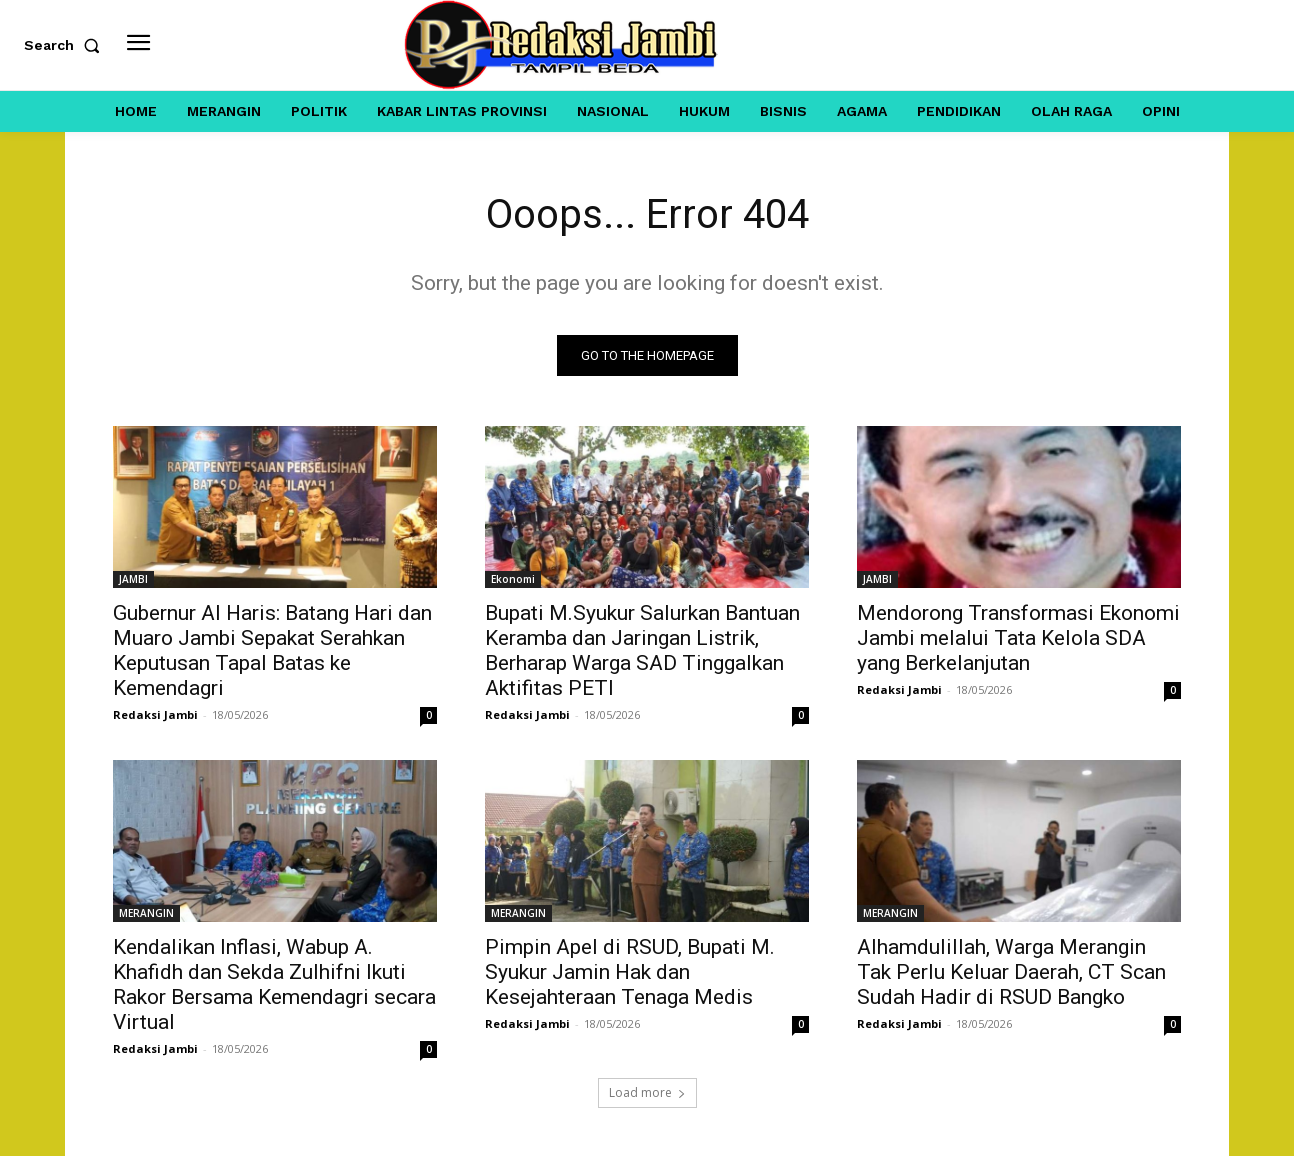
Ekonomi (513, 579)
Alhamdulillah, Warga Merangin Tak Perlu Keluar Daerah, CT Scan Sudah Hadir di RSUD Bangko (1011, 972)
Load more (647, 1092)
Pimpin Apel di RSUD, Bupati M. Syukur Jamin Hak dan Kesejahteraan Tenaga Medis (630, 972)
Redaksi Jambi (155, 714)
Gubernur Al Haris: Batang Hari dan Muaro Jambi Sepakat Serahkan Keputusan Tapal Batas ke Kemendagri (272, 650)
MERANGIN (146, 913)
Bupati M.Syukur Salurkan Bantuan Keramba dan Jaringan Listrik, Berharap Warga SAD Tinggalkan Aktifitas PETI (642, 650)
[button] (66, 45)
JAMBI (133, 579)
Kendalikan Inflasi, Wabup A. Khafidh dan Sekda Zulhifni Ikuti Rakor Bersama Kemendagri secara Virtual (274, 984)
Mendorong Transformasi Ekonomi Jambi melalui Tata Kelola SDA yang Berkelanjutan (1018, 638)
